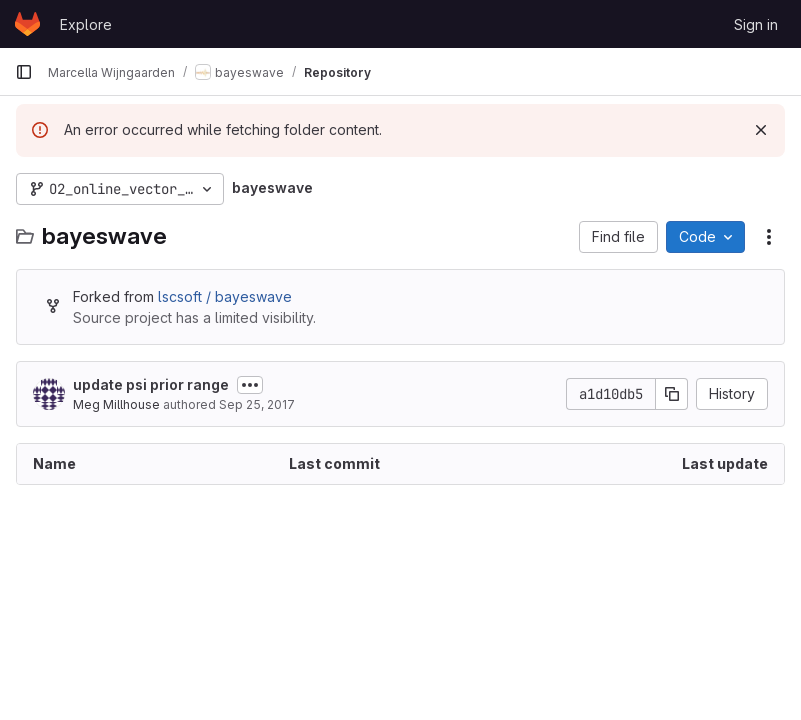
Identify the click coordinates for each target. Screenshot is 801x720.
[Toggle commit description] (250, 385)
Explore (86, 24)
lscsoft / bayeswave (225, 296)
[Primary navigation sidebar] (24, 72)
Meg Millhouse (116, 404)
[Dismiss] (761, 130)
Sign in (756, 24)
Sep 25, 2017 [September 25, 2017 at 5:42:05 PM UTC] (257, 404)
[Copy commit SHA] (672, 394)
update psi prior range (151, 384)
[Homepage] (27, 24)
